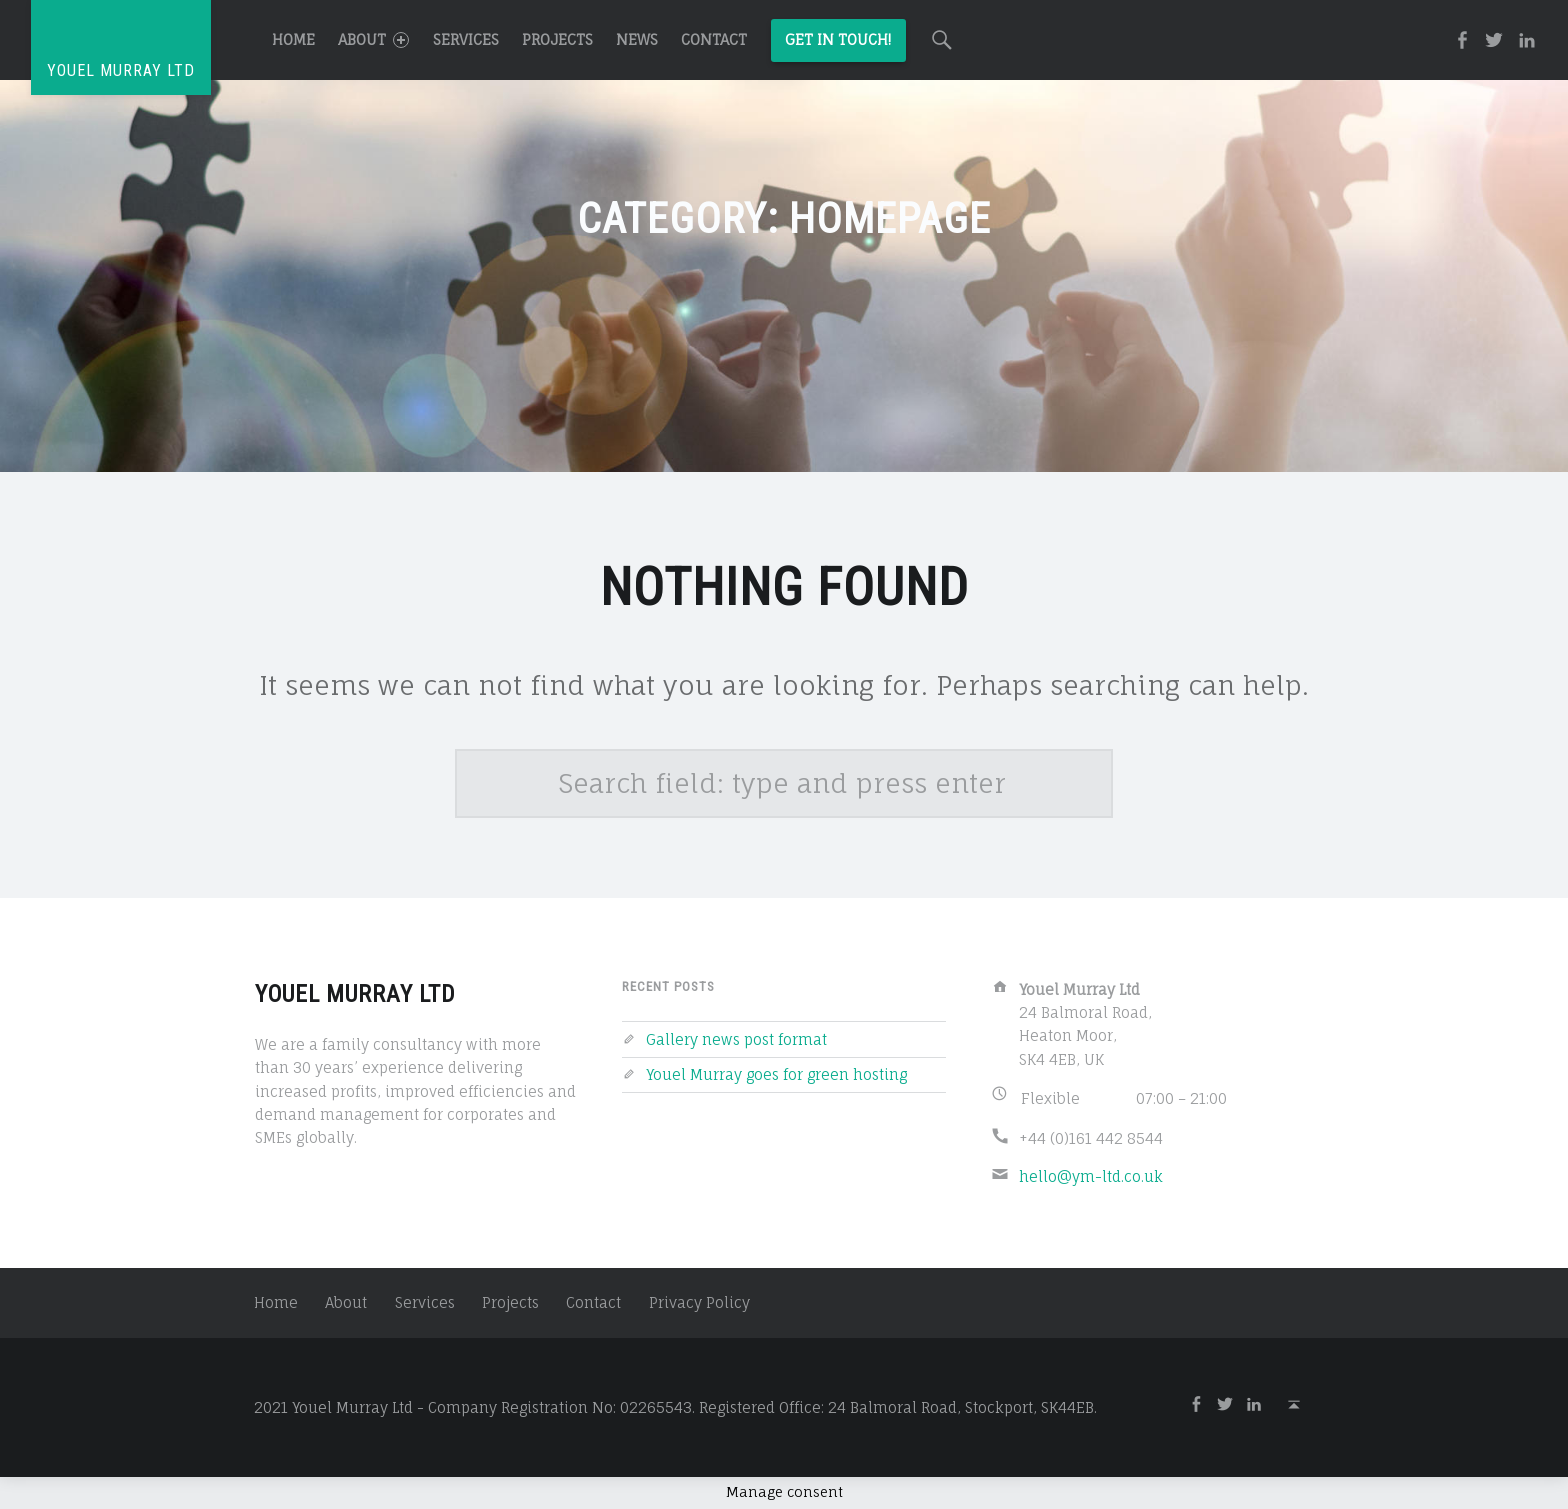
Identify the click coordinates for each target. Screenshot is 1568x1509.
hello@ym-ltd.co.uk (1091, 1176)
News (637, 39)
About (373, 39)
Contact (714, 39)
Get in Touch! (838, 39)
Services (466, 39)
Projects (557, 39)
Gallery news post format (736, 1039)
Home (293, 39)
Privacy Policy (699, 1302)
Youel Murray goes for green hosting (776, 1074)
